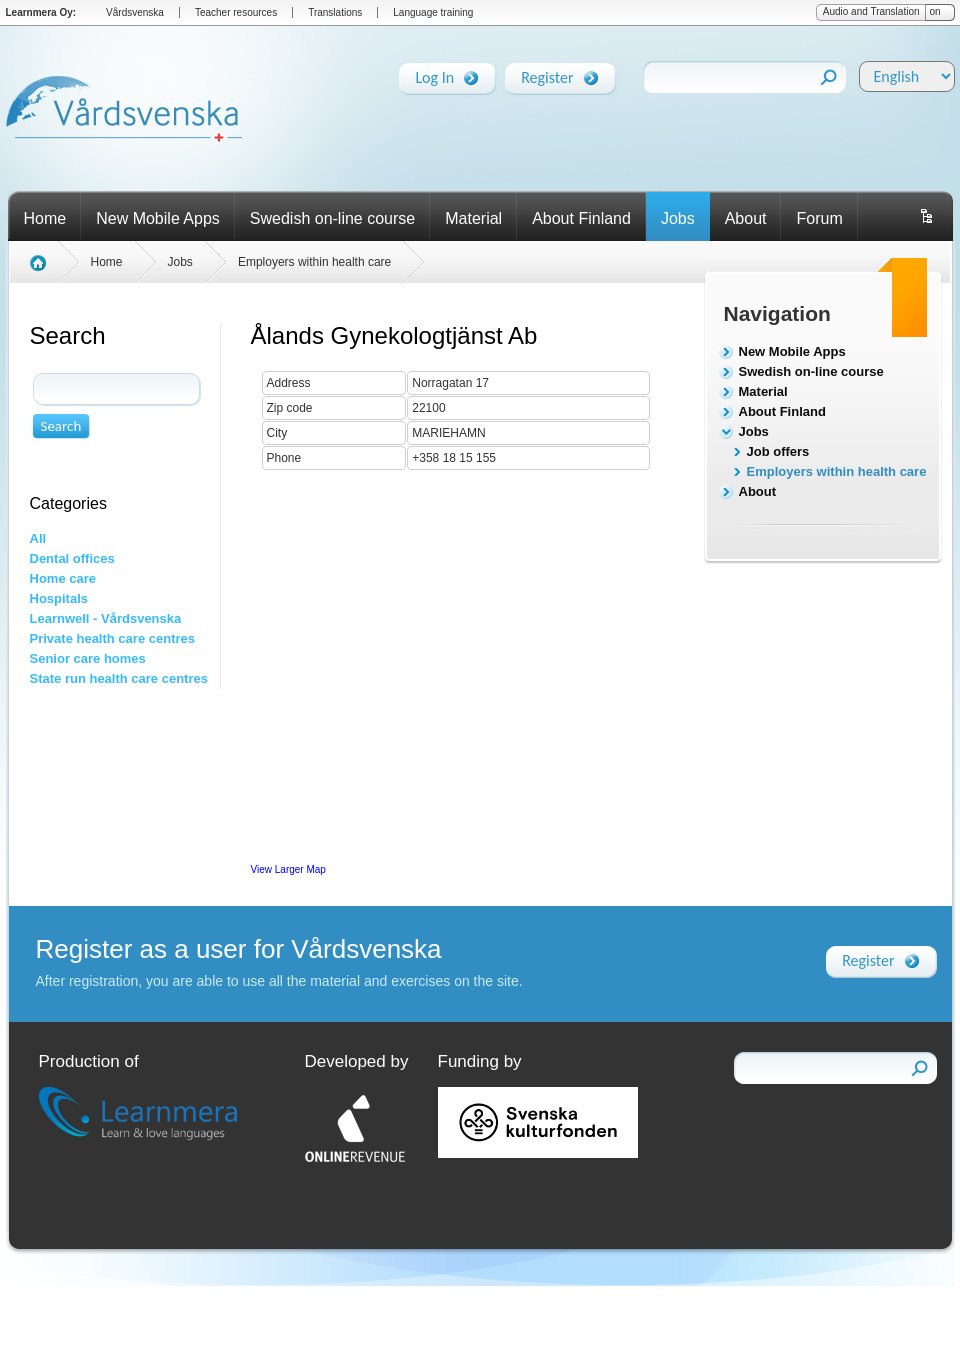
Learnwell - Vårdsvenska (106, 618)
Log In (434, 74)
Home (45, 218)
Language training (433, 12)
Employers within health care (837, 471)
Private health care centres (112, 638)
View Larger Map (288, 869)
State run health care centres (119, 678)
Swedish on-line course (332, 218)
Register (547, 74)
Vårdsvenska (135, 12)
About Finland (581, 218)
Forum (819, 218)
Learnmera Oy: (41, 12)
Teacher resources (236, 12)
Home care (63, 578)
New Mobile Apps (158, 218)
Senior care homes (88, 658)
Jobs (678, 218)
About (746, 218)
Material (473, 218)
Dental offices (72, 558)
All (38, 538)
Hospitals (59, 598)
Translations (335, 12)
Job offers (778, 451)
